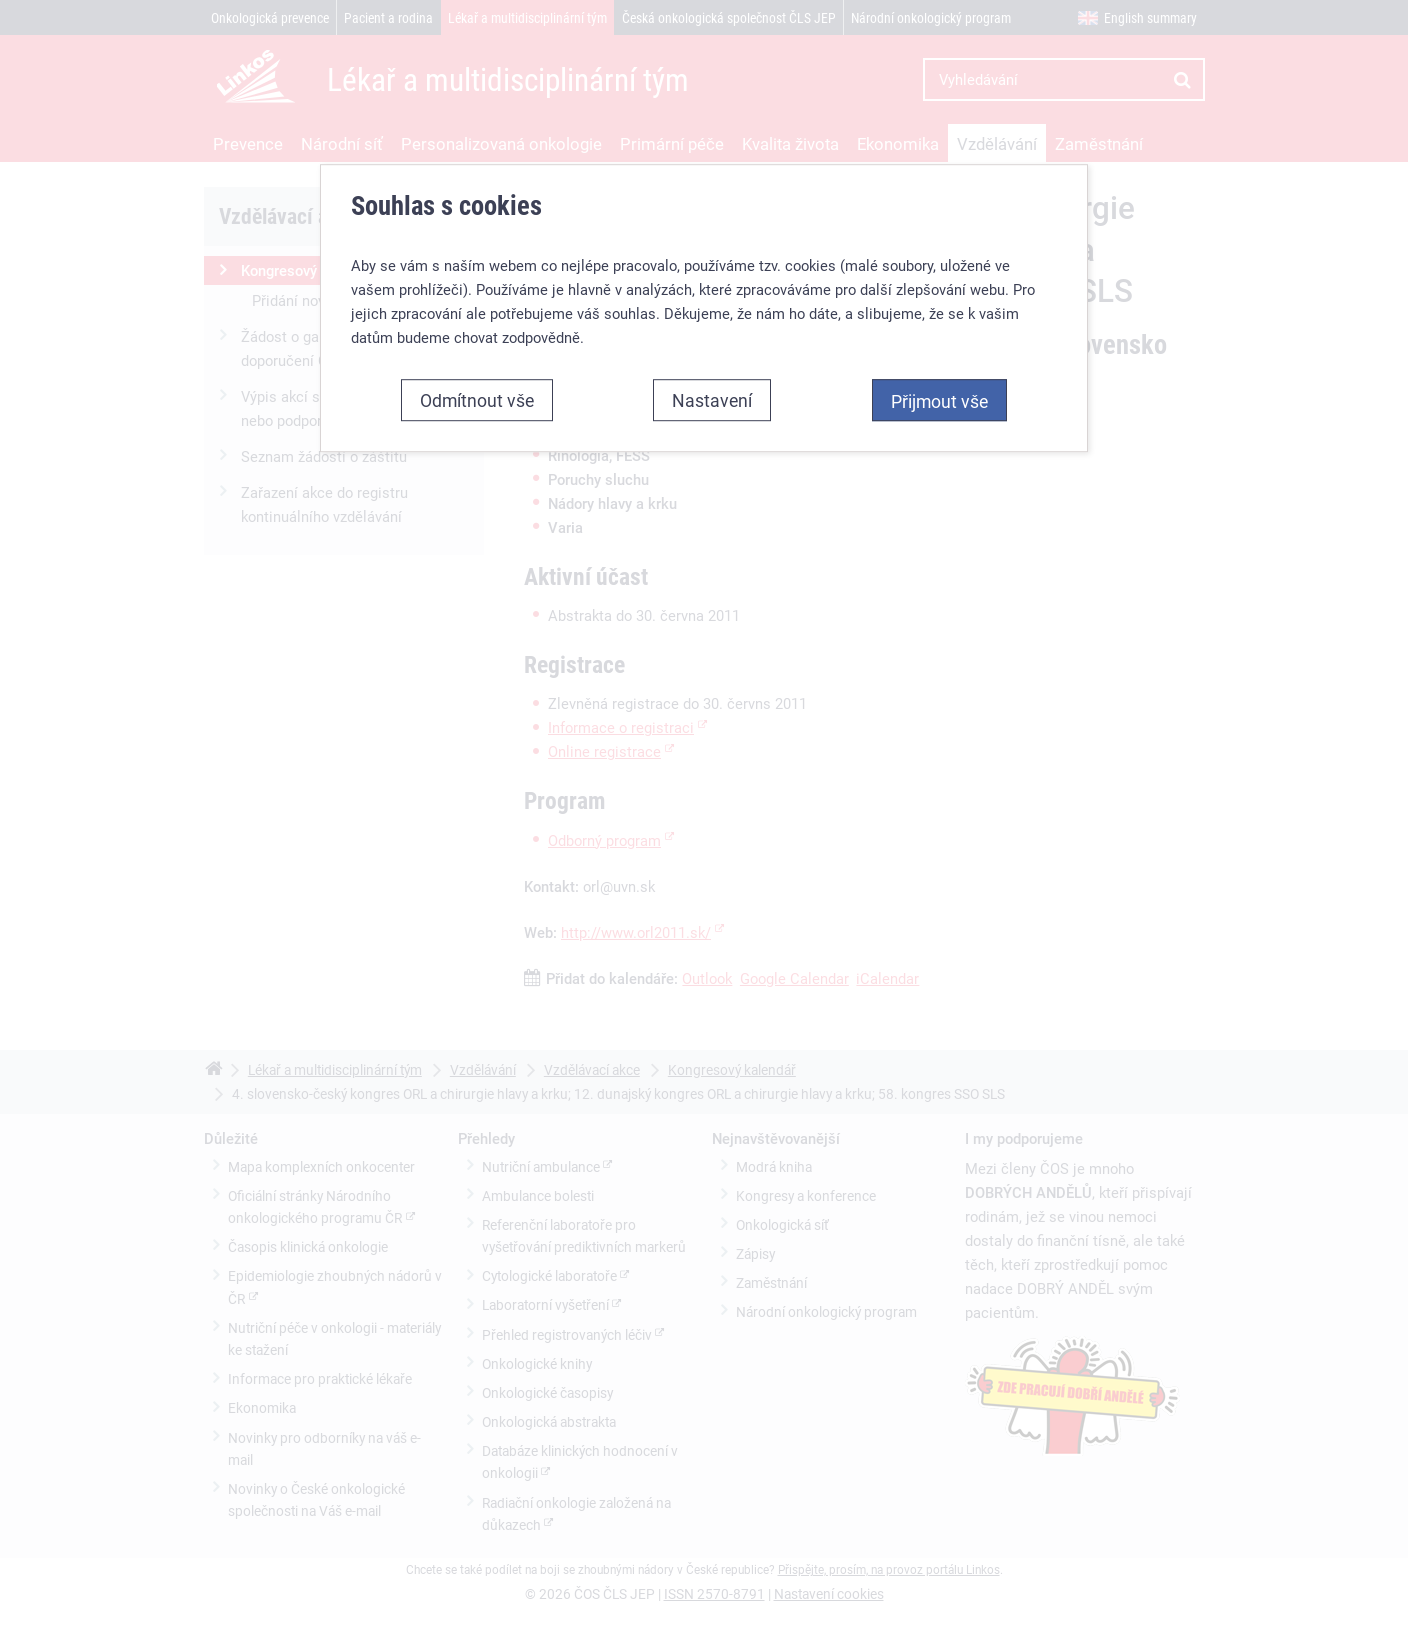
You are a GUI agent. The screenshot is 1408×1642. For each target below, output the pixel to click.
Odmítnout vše (477, 400)
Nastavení (712, 400)
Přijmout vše (939, 401)
